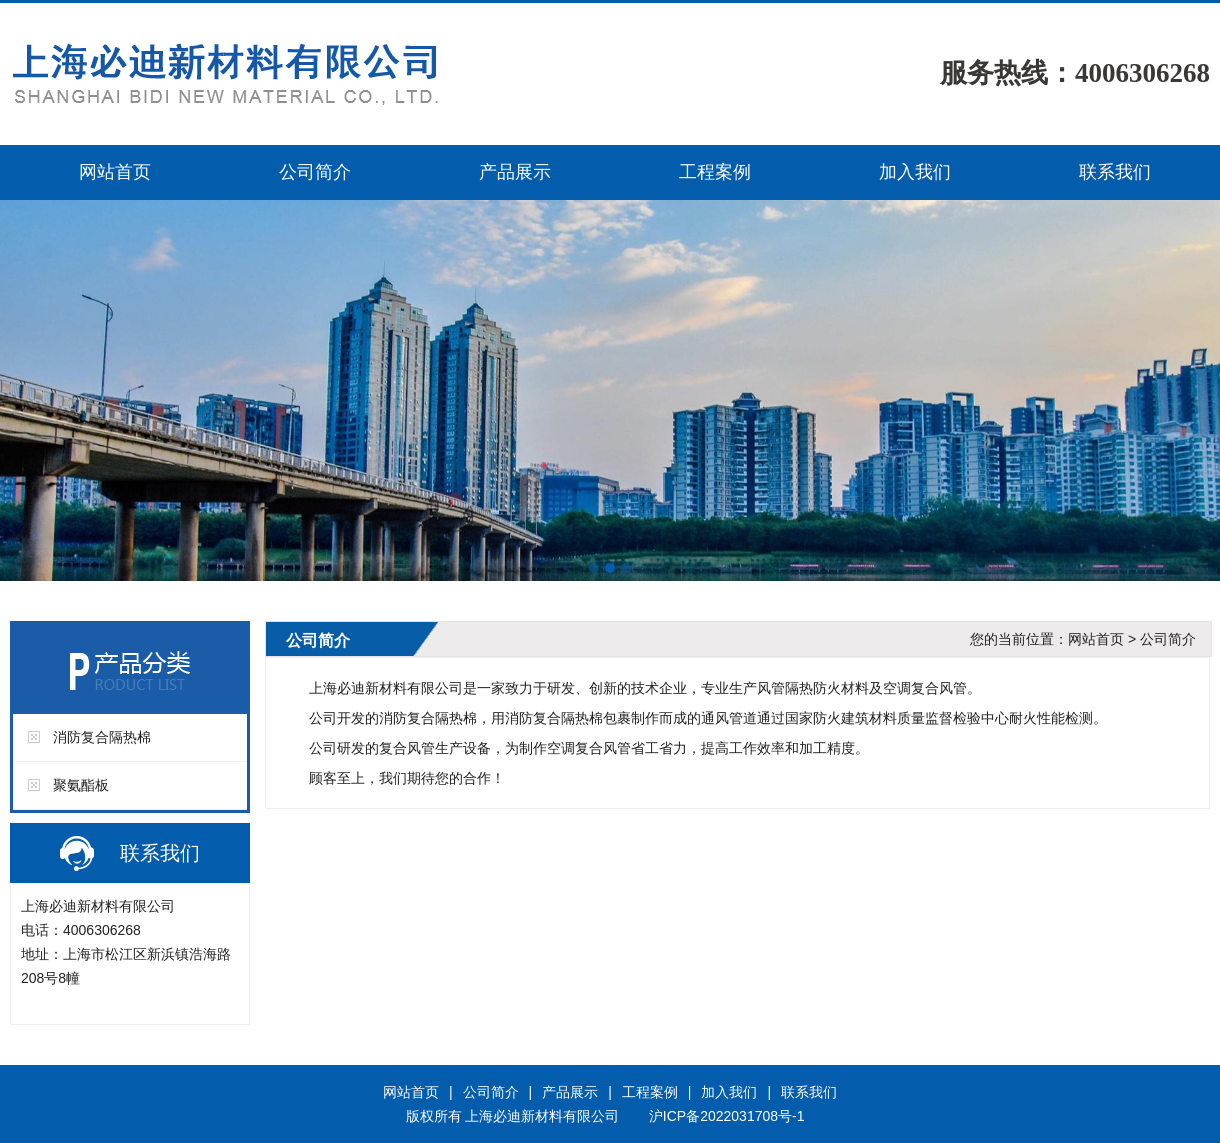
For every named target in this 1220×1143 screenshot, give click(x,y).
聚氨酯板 (81, 785)
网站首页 (115, 172)
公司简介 (315, 172)
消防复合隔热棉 (102, 737)
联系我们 (1115, 172)
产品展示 (515, 172)
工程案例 (715, 172)
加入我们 (915, 172)
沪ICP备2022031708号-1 (727, 1116)
